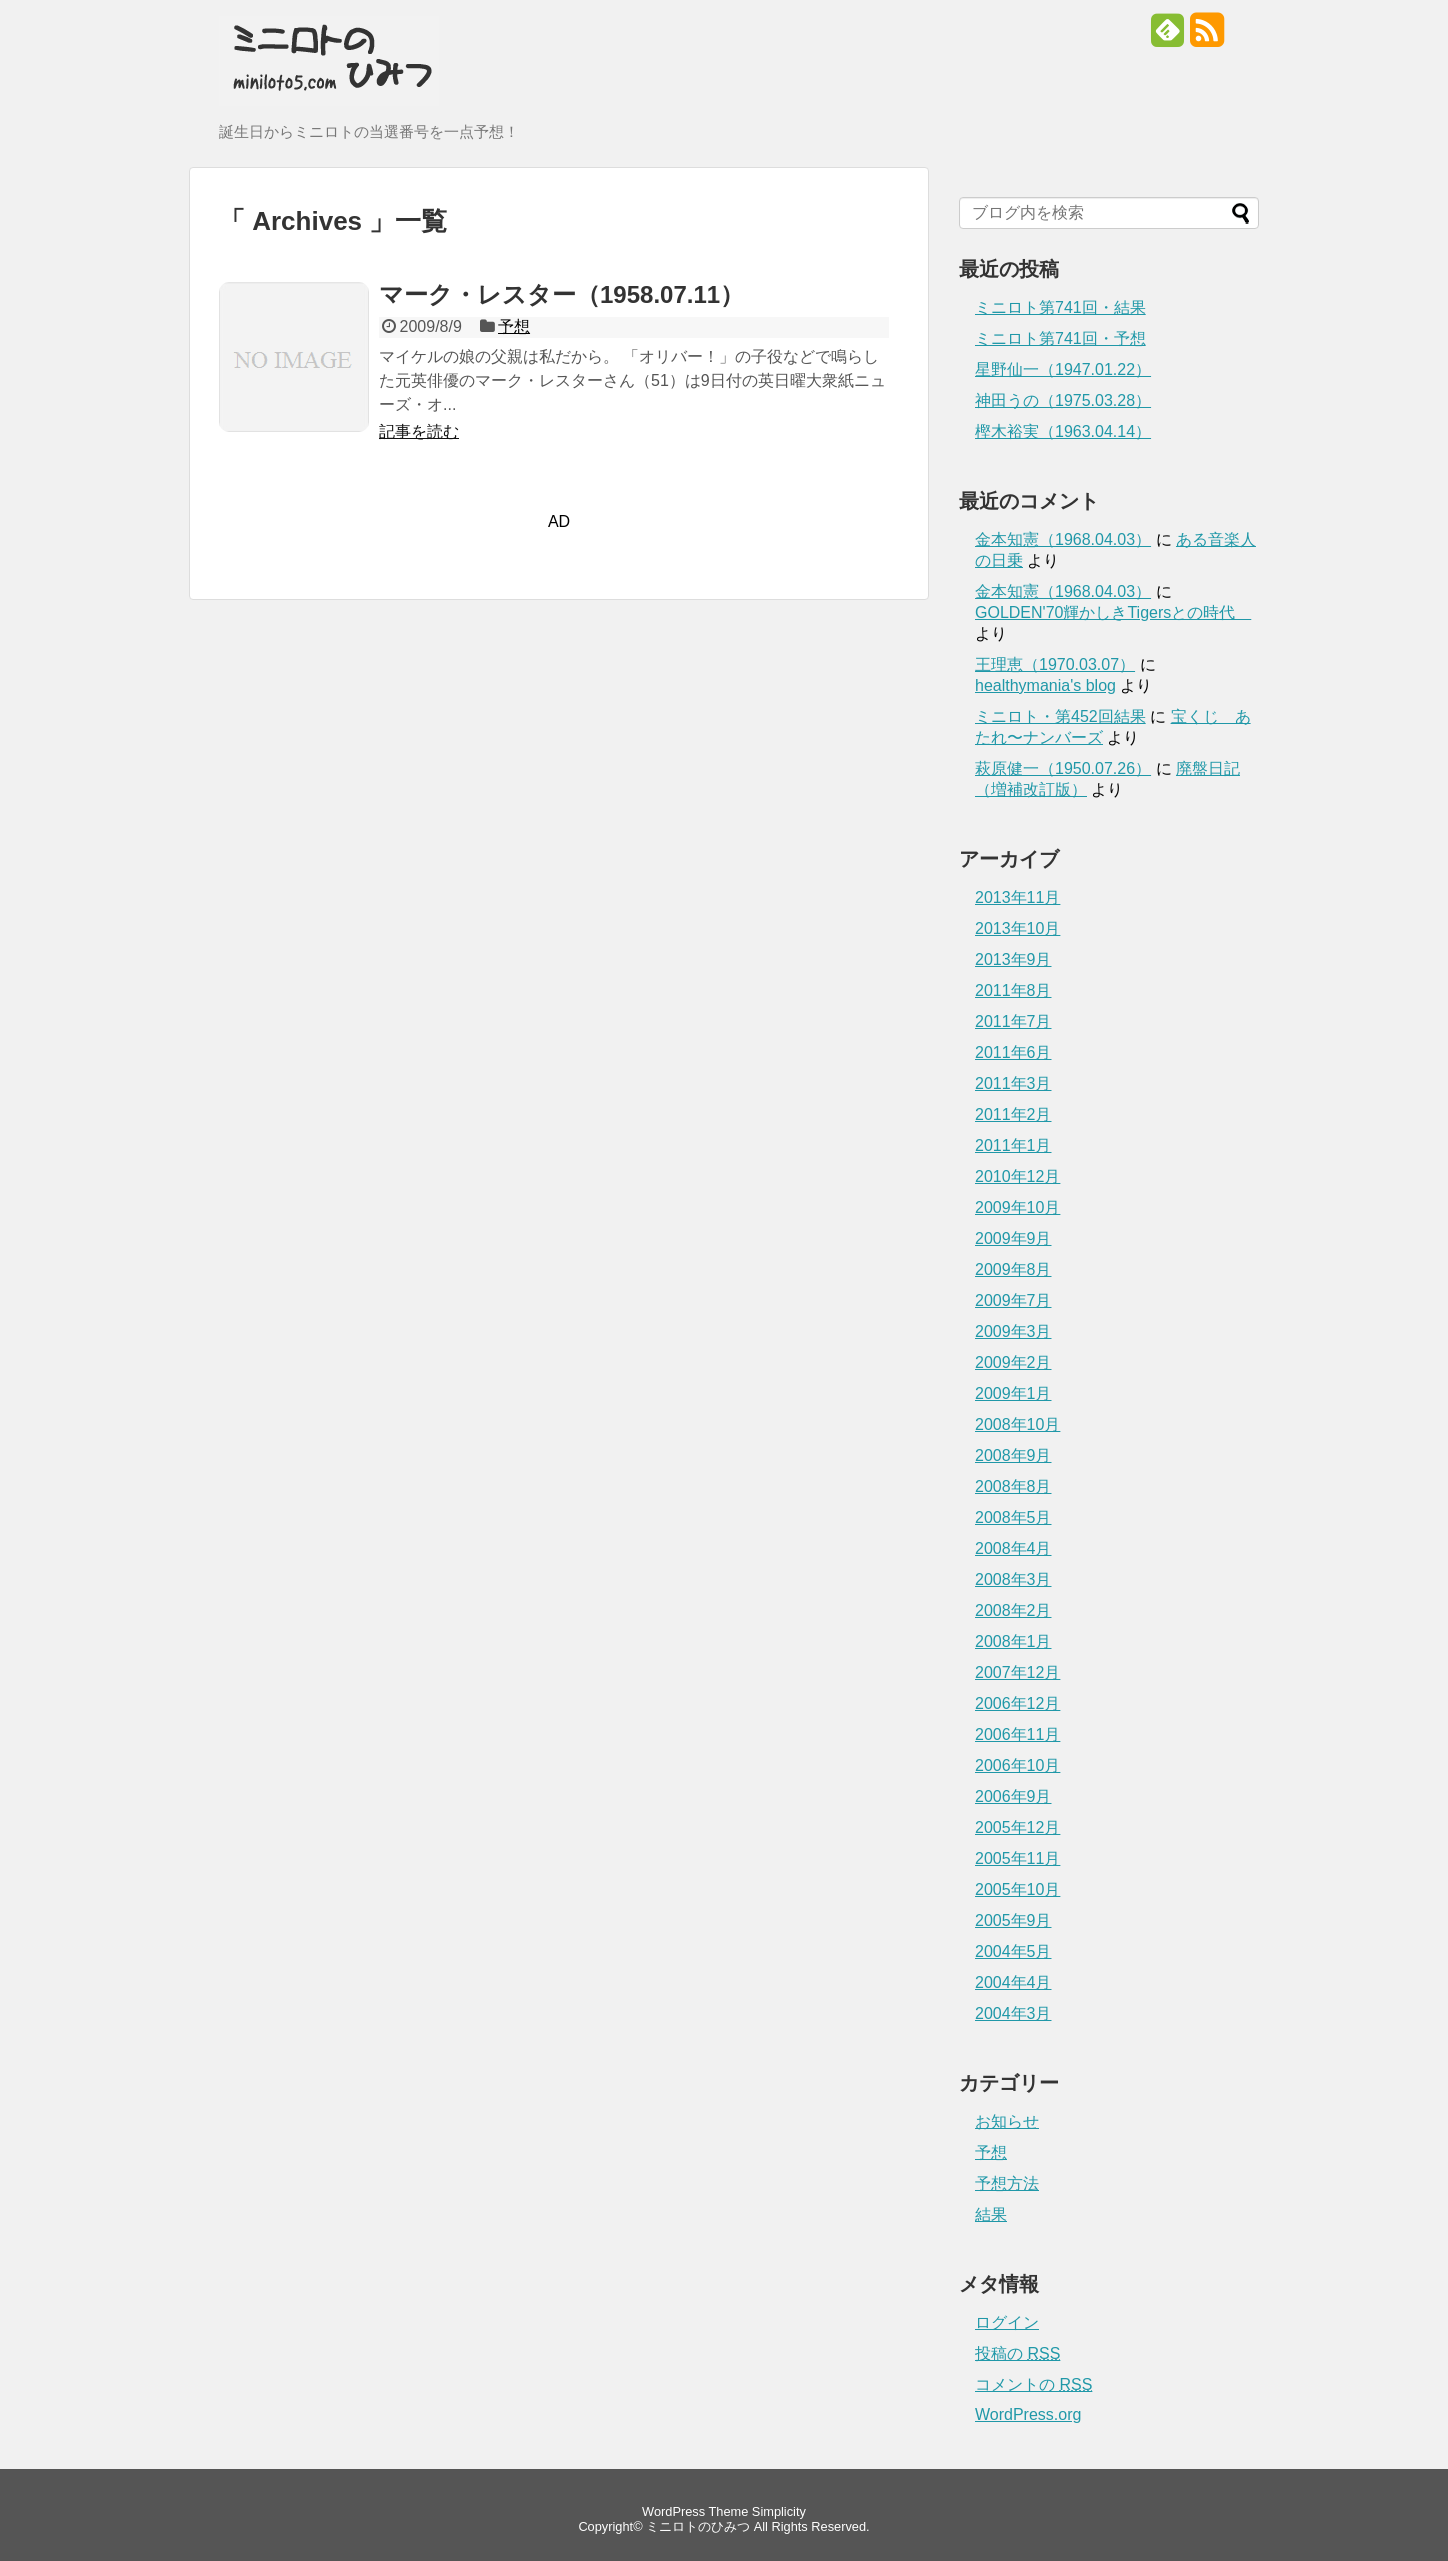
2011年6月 (1013, 1052)
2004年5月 (1013, 1951)
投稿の (1017, 2353)
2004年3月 (1013, 2013)
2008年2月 (1013, 1610)
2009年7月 (1013, 1300)
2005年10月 (1017, 1889)
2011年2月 (1013, 1114)
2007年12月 (1017, 1672)
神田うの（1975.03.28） (1063, 400)
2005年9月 (1013, 1920)
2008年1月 (1013, 1641)
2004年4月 (1013, 1982)
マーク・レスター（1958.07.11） (561, 294)
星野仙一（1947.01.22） (1063, 369)
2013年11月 (1017, 897)
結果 (991, 2214)
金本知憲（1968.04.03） (1063, 539)
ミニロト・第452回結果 (1060, 716)
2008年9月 (1013, 1455)
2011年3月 (1013, 1083)
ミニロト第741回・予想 (1060, 338)
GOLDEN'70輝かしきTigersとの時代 (1113, 612)
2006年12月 (1017, 1703)
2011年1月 (1013, 1145)
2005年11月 (1017, 1858)
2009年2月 (1013, 1362)
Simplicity (779, 2511)
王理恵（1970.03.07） (1055, 664)
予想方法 (1007, 2183)
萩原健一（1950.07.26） (1063, 768)
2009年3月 (1013, 1331)
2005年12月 (1017, 1827)
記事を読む (419, 431)
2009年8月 (1013, 1269)
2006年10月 (1017, 1765)
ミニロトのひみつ (698, 2526)
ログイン (1007, 2322)
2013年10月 (1017, 928)
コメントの (1033, 2384)
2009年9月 (1013, 1238)
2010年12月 (1017, 1176)
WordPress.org (1028, 2414)
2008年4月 (1013, 1548)
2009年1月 (1013, 1393)
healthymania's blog (1045, 685)
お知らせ (1007, 2121)
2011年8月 (1013, 990)
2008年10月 (1017, 1424)
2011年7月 (1013, 1021)
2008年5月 (1013, 1517)
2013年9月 (1013, 959)
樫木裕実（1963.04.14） (1063, 431)
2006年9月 (1013, 1796)
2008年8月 (1013, 1486)
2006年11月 (1017, 1734)
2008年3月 (1013, 1579)
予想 (514, 326)
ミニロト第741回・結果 (1060, 307)
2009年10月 (1017, 1207)
